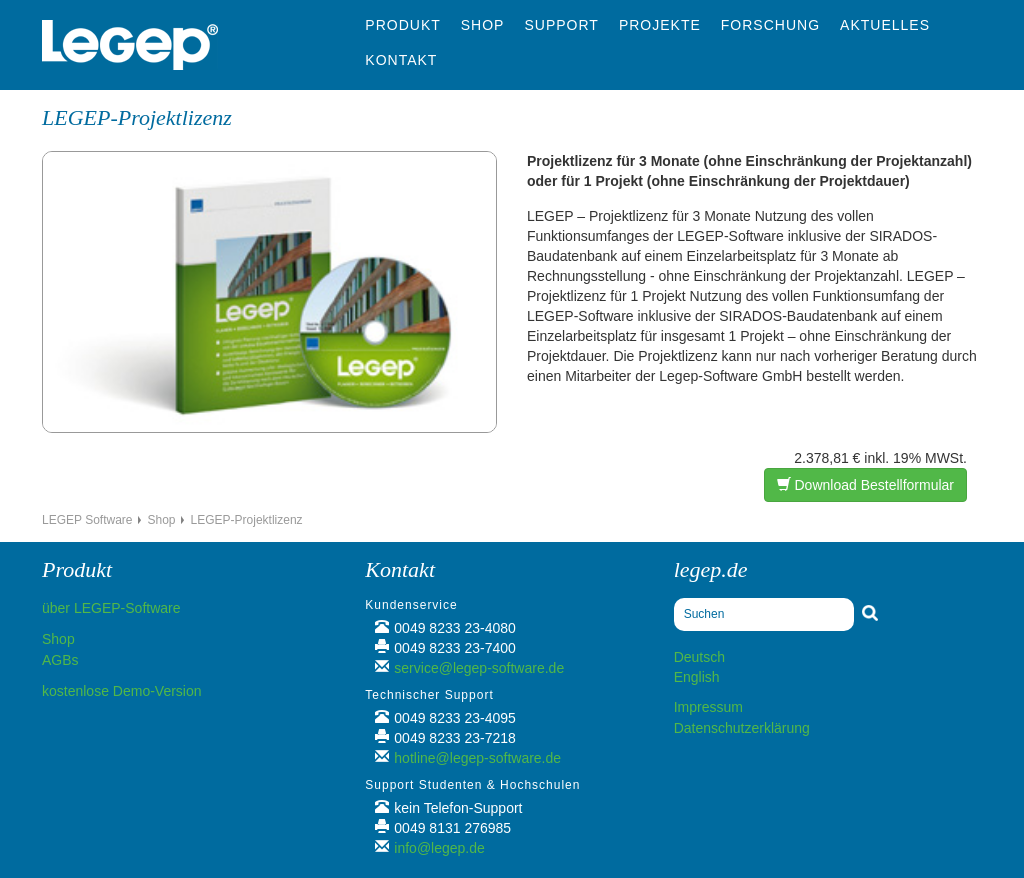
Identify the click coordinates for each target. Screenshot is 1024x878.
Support (561, 25)
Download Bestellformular (865, 485)
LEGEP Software (87, 520)
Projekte (660, 25)
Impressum (708, 707)
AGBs (60, 660)
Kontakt (401, 60)
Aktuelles (885, 25)
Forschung (770, 25)
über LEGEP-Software (111, 608)
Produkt (402, 25)
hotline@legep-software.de (477, 758)
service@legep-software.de (479, 668)
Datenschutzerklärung (742, 728)
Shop (483, 25)
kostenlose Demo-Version (122, 691)
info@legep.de (439, 848)
